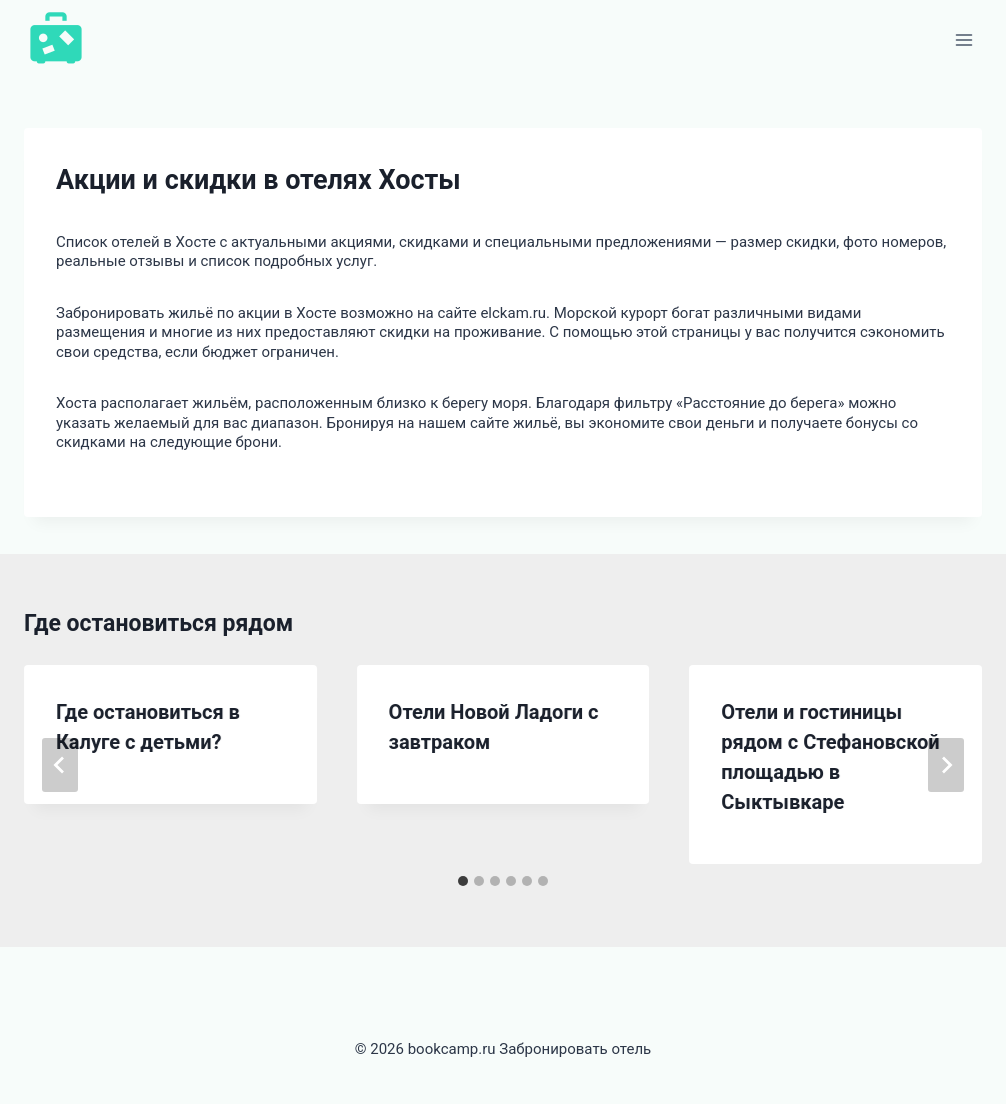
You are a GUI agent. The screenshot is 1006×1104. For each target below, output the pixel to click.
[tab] (463, 881)
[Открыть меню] (963, 39)
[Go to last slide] (60, 765)
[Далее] (946, 765)
